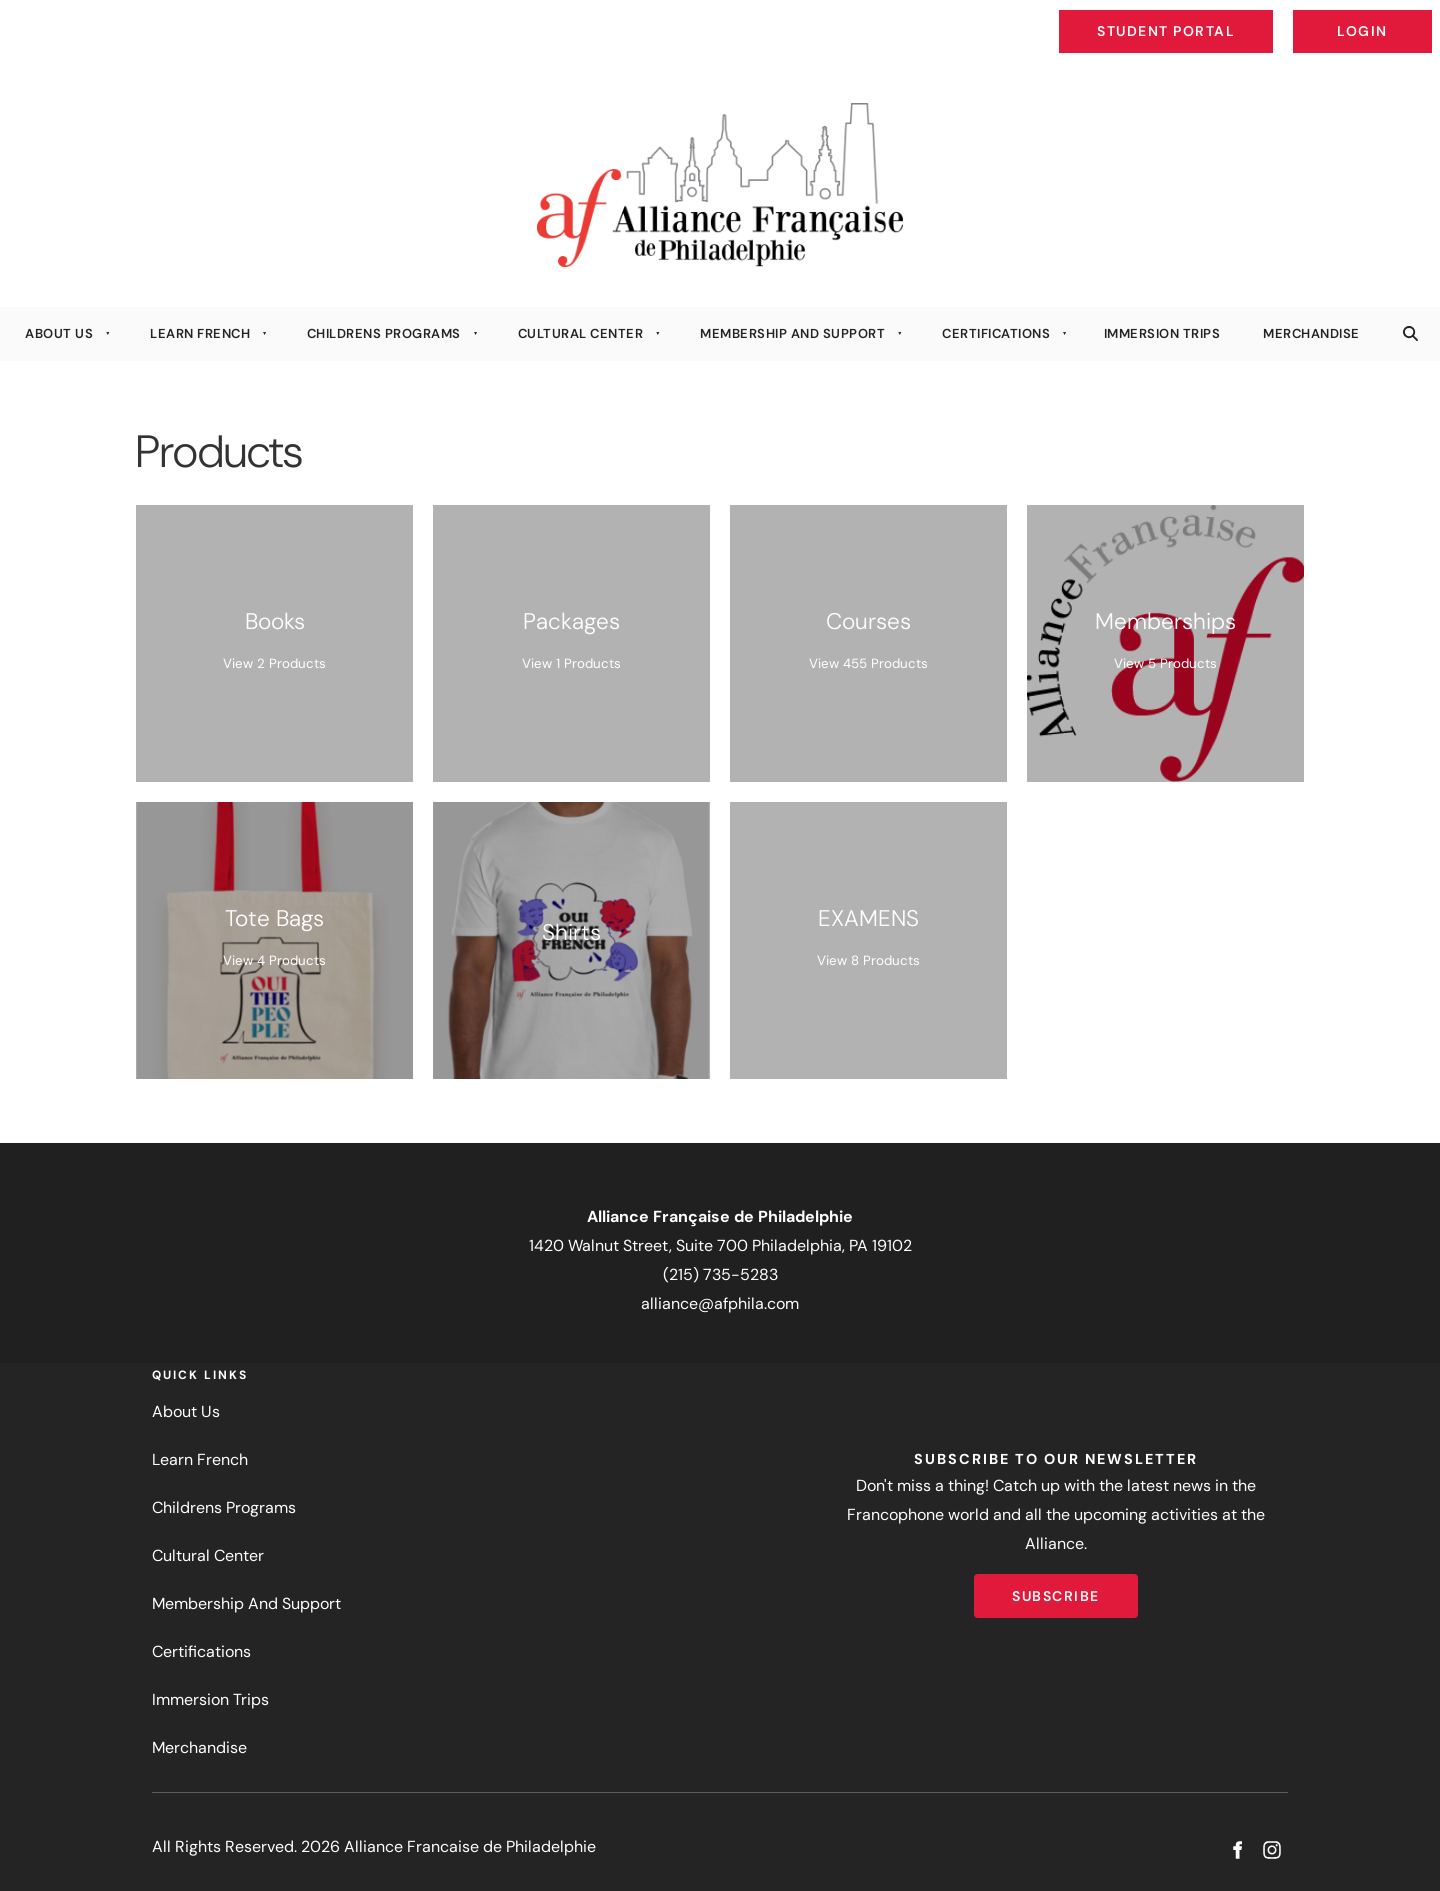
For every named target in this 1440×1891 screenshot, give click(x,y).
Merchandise (1311, 333)
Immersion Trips (1162, 333)
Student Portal (1212, 16)
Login (1415, 16)
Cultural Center (581, 333)
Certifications (996, 333)
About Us (59, 333)
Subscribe (1056, 1588)
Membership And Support (792, 333)
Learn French (200, 333)
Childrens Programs (384, 333)
